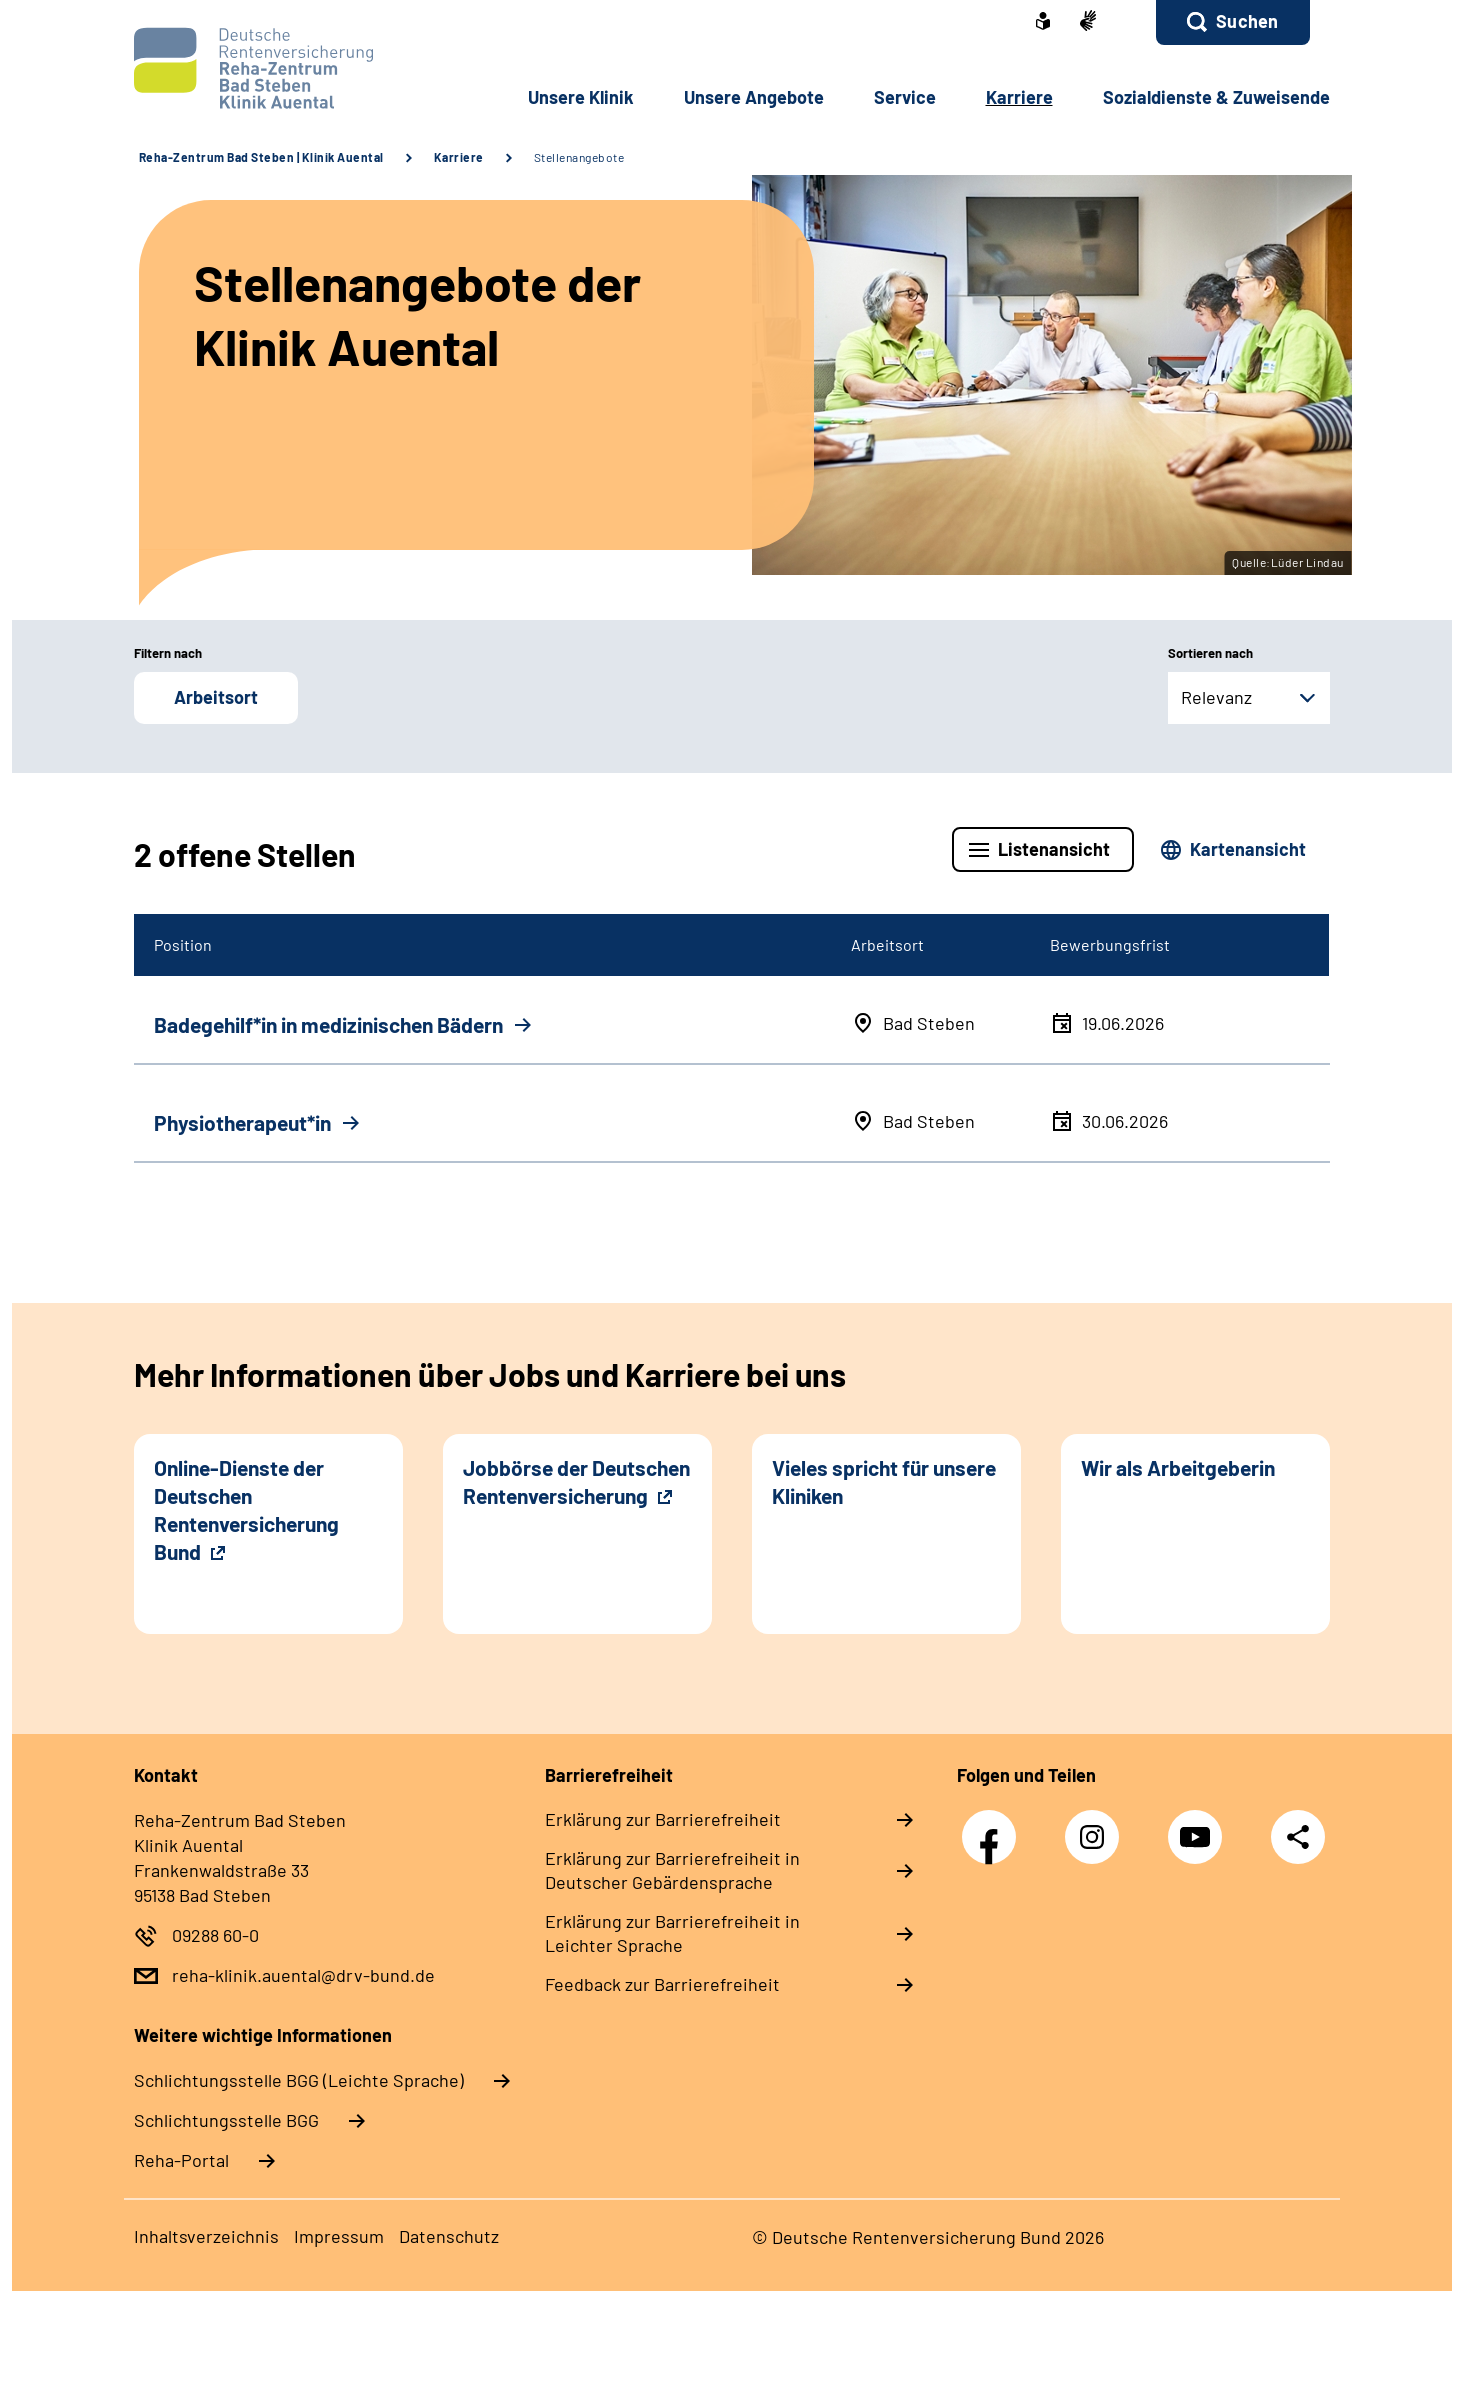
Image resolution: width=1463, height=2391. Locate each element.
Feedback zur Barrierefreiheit (662, 1984)
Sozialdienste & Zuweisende (1216, 97)
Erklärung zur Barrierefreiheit (663, 1819)
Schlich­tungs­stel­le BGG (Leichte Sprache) (299, 2080)
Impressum (339, 2236)
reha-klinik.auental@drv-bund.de (303, 1975)
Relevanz (1216, 697)
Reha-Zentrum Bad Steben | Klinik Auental (261, 157)
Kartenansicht (1248, 849)
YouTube (1200, 1826)
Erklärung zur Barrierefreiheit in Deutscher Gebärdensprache (672, 1870)
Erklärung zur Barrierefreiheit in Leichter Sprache (672, 1933)
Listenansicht (1054, 849)
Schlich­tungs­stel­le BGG (226, 2120)
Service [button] (905, 97)
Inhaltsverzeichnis (206, 2236)
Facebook (994, 1826)
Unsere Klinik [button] (581, 97)
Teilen (1298, 1836)
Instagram (1097, 1826)
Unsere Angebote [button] (754, 97)
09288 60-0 (215, 1935)
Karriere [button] (1019, 97)
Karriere (459, 157)
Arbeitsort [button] (216, 697)
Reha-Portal (181, 2160)
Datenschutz (449, 2236)
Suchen (1247, 21)
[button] (1232, 22)
